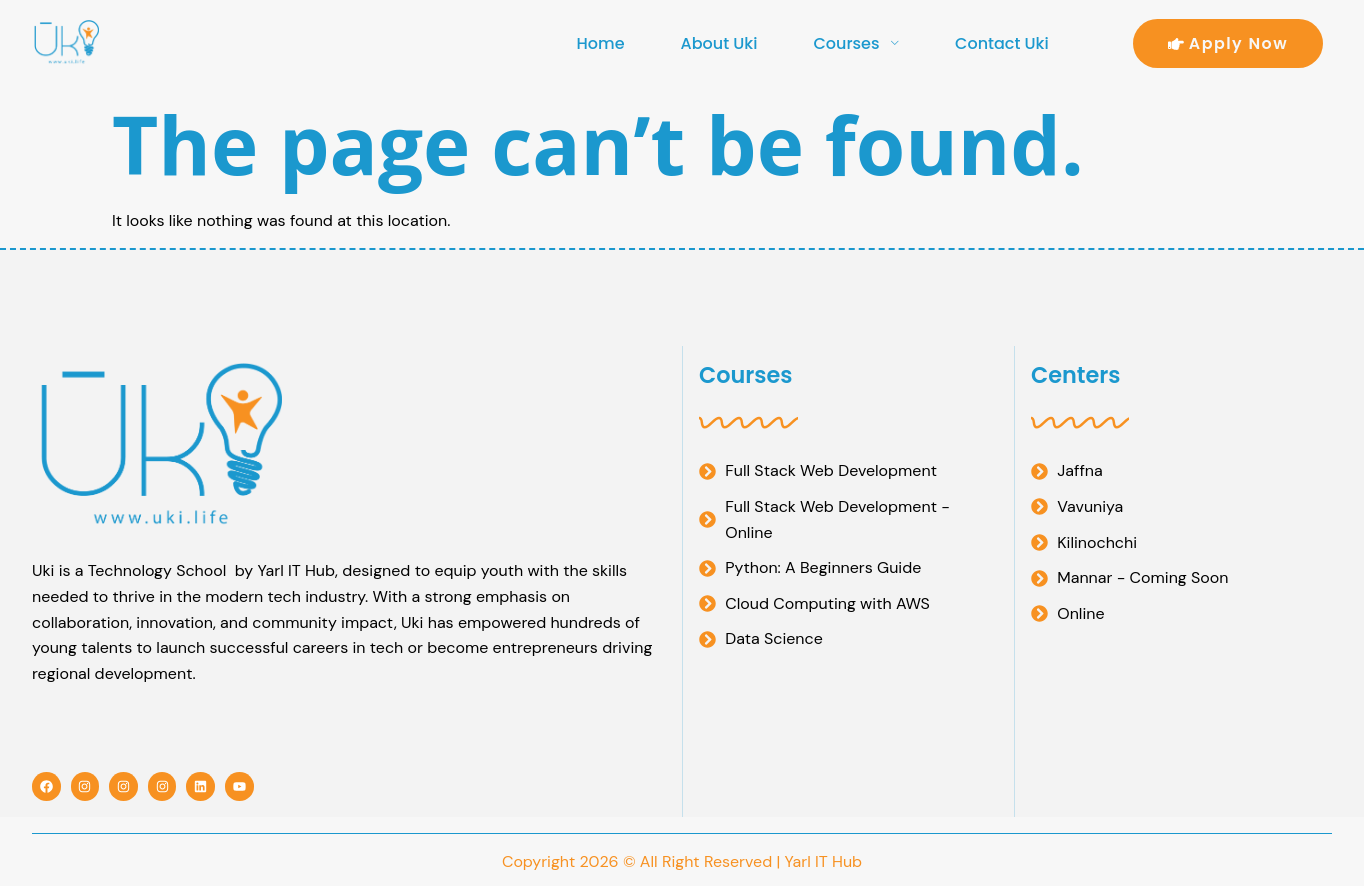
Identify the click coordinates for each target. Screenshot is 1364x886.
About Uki (719, 43)
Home (601, 43)
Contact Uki (1002, 43)
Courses (856, 43)
